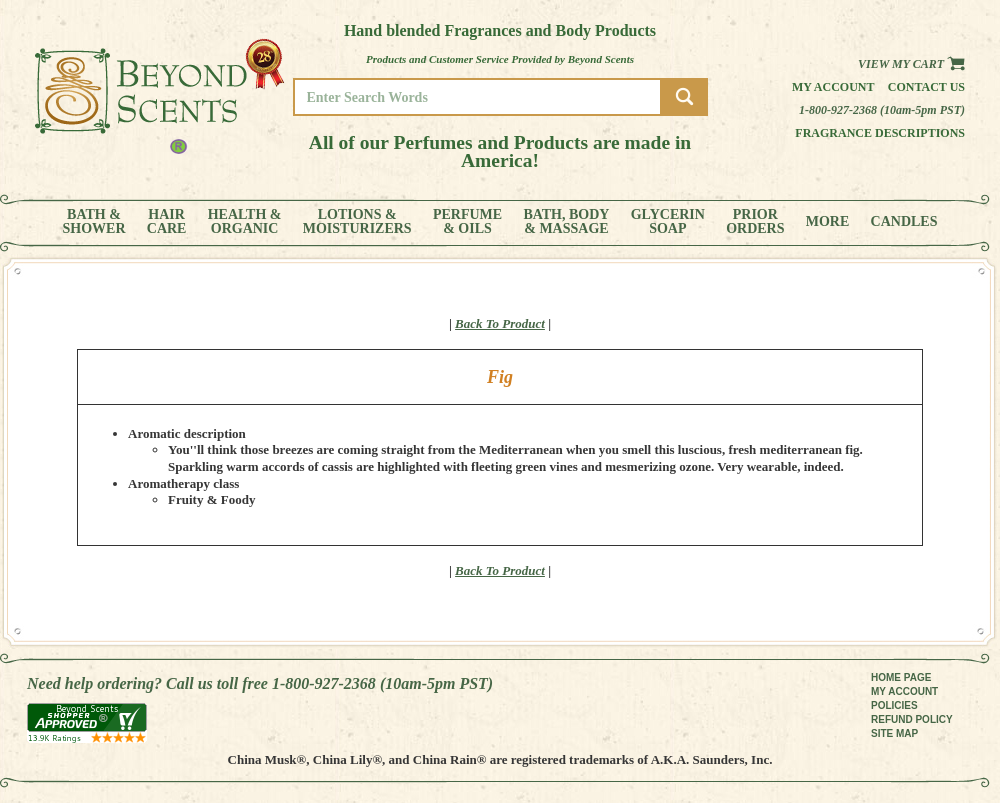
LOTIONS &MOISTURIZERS (357, 222)
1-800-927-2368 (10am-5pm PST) (882, 110)
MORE (828, 222)
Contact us (926, 87)
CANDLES (904, 222)
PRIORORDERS (755, 222)
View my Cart (911, 64)
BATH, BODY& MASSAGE (566, 222)
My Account (833, 87)
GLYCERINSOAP (668, 222)
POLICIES (894, 705)
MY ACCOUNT (904, 691)
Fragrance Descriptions (880, 133)
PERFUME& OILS (467, 222)
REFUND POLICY (912, 719)
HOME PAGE (901, 677)
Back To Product (500, 323)
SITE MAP (894, 733)
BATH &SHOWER (94, 222)
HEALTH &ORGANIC (245, 222)
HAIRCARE (167, 222)
